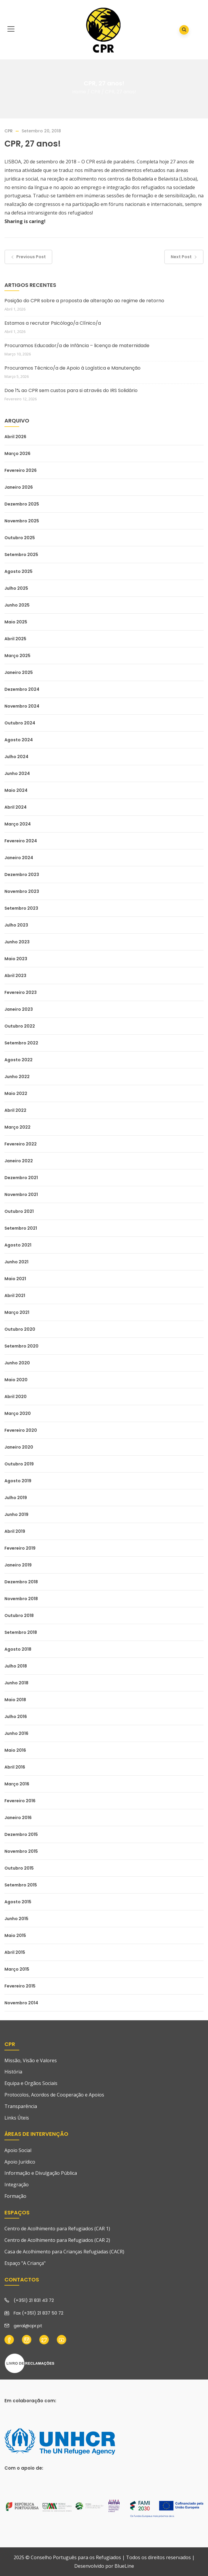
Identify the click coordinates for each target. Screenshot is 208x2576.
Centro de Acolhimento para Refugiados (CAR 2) (57, 2240)
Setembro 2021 (20, 1228)
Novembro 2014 (21, 2003)
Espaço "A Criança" (25, 2263)
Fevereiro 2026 (20, 470)
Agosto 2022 (18, 1060)
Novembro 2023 (21, 891)
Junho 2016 (16, 1733)
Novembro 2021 (21, 1194)
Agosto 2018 (17, 1649)
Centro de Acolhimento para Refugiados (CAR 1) (57, 2228)
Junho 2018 (16, 1683)
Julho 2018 (15, 1666)
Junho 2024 (17, 773)
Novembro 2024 (21, 706)
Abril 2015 (14, 1952)
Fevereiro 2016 (20, 1801)
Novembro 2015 (21, 1851)
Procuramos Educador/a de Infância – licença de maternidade (76, 345)
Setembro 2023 (21, 908)
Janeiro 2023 (18, 1009)
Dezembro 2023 (21, 874)
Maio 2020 (16, 1380)
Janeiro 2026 (18, 487)
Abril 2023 (15, 976)
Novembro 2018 (21, 1599)
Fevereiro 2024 (20, 841)
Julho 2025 (16, 588)
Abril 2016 (14, 1767)
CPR (95, 91)
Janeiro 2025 (18, 672)
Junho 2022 (17, 1077)
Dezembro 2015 (21, 1834)
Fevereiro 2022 (20, 1144)
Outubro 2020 (19, 1329)
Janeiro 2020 (18, 1447)
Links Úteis (16, 2118)
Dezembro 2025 (21, 504)
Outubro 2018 (19, 1615)
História (13, 2071)
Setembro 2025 (21, 555)
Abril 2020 (15, 1397)
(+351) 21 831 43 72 (34, 2300)
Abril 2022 (15, 1110)
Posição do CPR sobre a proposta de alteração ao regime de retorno (84, 300)
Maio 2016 (15, 1750)
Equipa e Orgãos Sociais (30, 2083)
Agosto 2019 (17, 1481)
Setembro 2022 (21, 1043)
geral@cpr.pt (28, 2326)
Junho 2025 (17, 605)
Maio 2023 (15, 959)
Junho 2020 (17, 1363)
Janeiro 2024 (18, 858)
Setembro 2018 (20, 1632)
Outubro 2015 (19, 1868)
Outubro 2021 (19, 1211)
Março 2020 (17, 1413)
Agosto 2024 (18, 740)
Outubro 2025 (19, 538)
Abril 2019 (14, 1531)
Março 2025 (17, 656)
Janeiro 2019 (18, 1565)
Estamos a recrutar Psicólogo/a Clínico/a (52, 323)
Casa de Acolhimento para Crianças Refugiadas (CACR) (64, 2251)
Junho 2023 (17, 942)
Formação (15, 2196)
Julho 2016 (15, 1716)
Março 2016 (16, 1784)
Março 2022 (17, 1127)
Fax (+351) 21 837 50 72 (38, 2313)
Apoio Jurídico (19, 2162)
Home (79, 91)
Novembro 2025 (21, 521)
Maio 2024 (16, 790)
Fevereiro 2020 (20, 1430)
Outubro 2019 (19, 1464)
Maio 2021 (15, 1279)
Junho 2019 (16, 1514)
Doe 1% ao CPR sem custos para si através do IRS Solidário (71, 390)
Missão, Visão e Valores (30, 2060)
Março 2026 (17, 453)
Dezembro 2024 (21, 689)
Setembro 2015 (20, 1885)
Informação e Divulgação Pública (40, 2173)
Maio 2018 (15, 1700)
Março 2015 (16, 1969)
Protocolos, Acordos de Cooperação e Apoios (54, 2094)
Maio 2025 (15, 622)
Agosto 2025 (18, 571)
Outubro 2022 (19, 1026)
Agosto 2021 (17, 1245)
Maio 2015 (15, 1935)
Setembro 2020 (21, 1346)
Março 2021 (16, 1312)
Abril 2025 (15, 639)
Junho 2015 (16, 1919)
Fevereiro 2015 (20, 1986)
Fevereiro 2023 (20, 992)
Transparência (20, 2106)
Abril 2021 (14, 1295)
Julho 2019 (15, 1498)
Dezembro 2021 (21, 1178)
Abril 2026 (15, 437)
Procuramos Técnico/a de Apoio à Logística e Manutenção (72, 368)
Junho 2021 (16, 1262)
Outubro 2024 (19, 723)
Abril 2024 (15, 807)
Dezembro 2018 (21, 1582)
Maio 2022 (15, 1093)
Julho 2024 (16, 757)
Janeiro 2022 (18, 1161)
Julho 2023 (16, 925)
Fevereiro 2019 (20, 1548)
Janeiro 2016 (18, 1818)
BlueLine (124, 2566)
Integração (16, 2184)
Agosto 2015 (17, 1902)
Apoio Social (17, 2150)
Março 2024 (17, 824)
